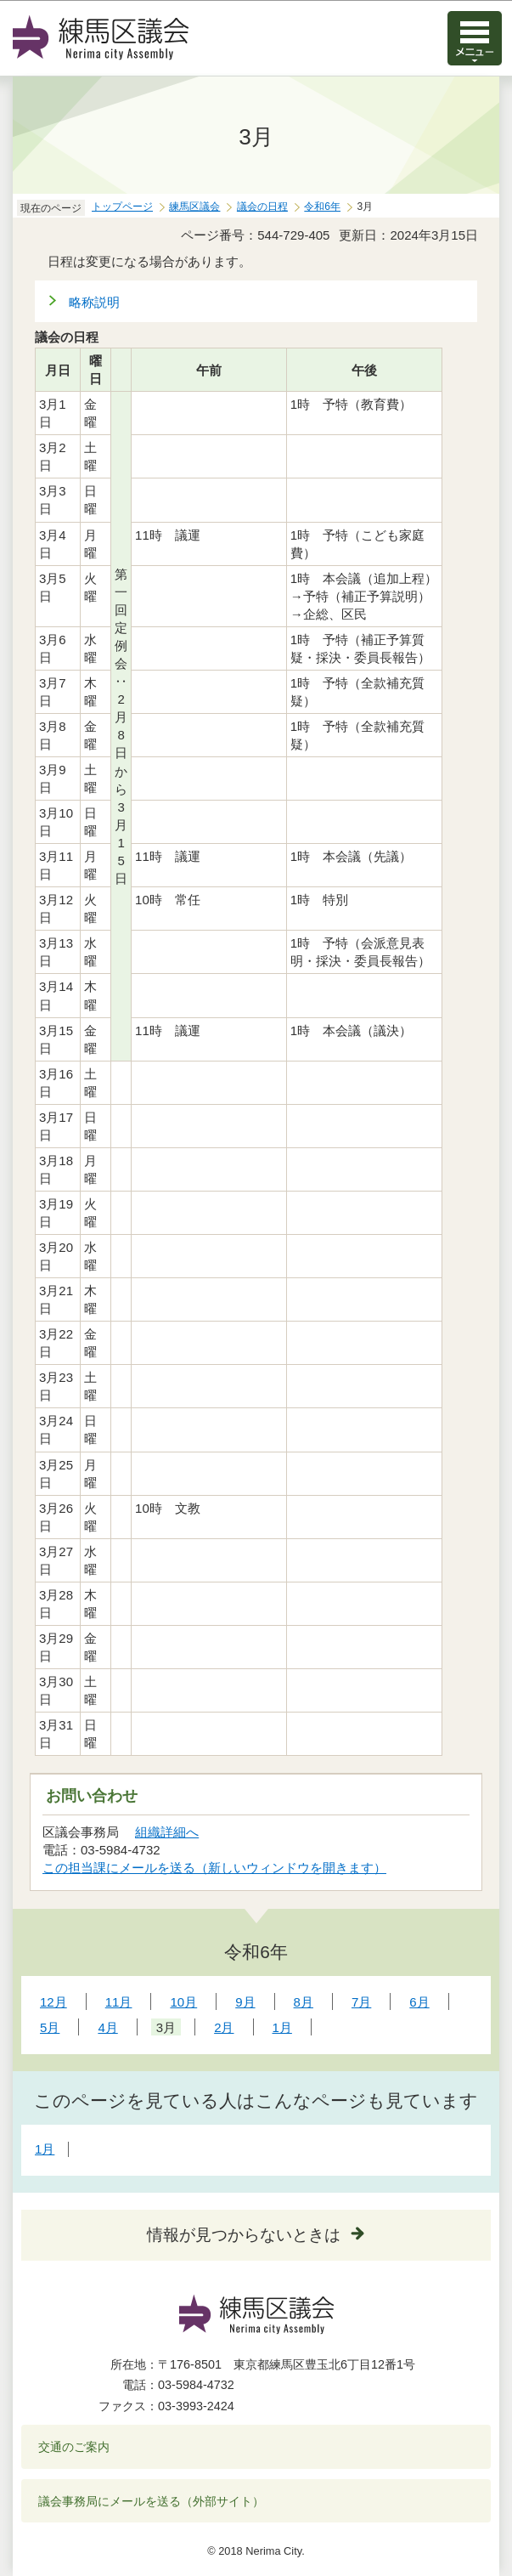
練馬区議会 (194, 206)
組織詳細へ (167, 1832)
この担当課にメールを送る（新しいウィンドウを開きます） (214, 1867)
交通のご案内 (74, 2447)
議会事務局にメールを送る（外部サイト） (151, 2501)
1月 (44, 2149)
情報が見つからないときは (243, 2235)
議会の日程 (262, 206)
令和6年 (322, 206)
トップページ (122, 206)
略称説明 (94, 302)
